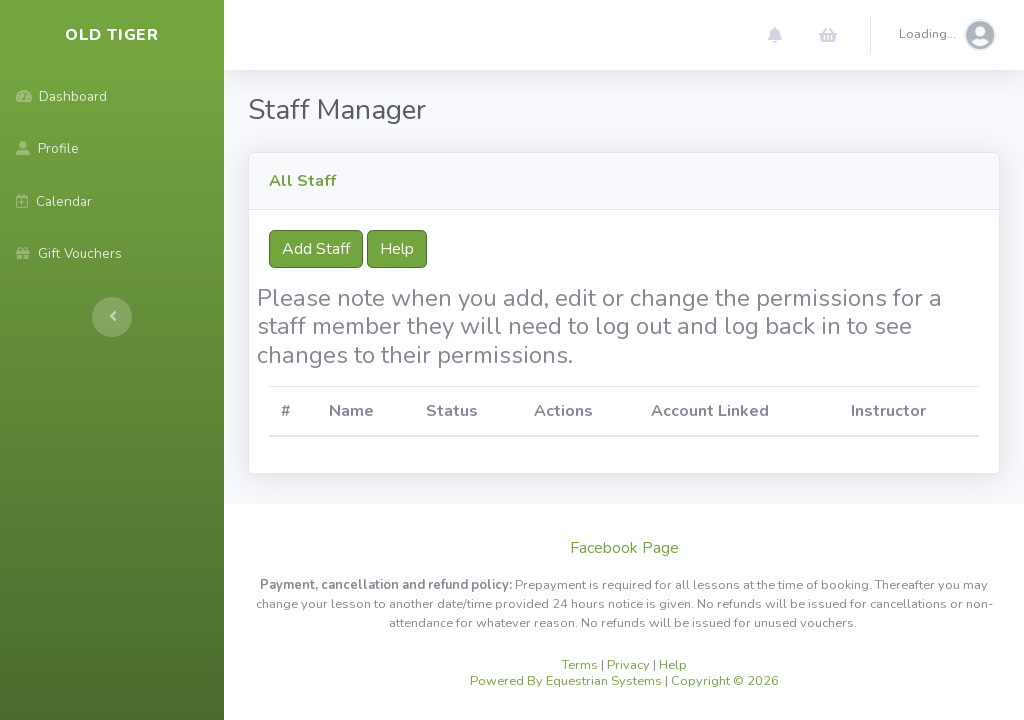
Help (397, 249)
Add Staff (316, 249)
